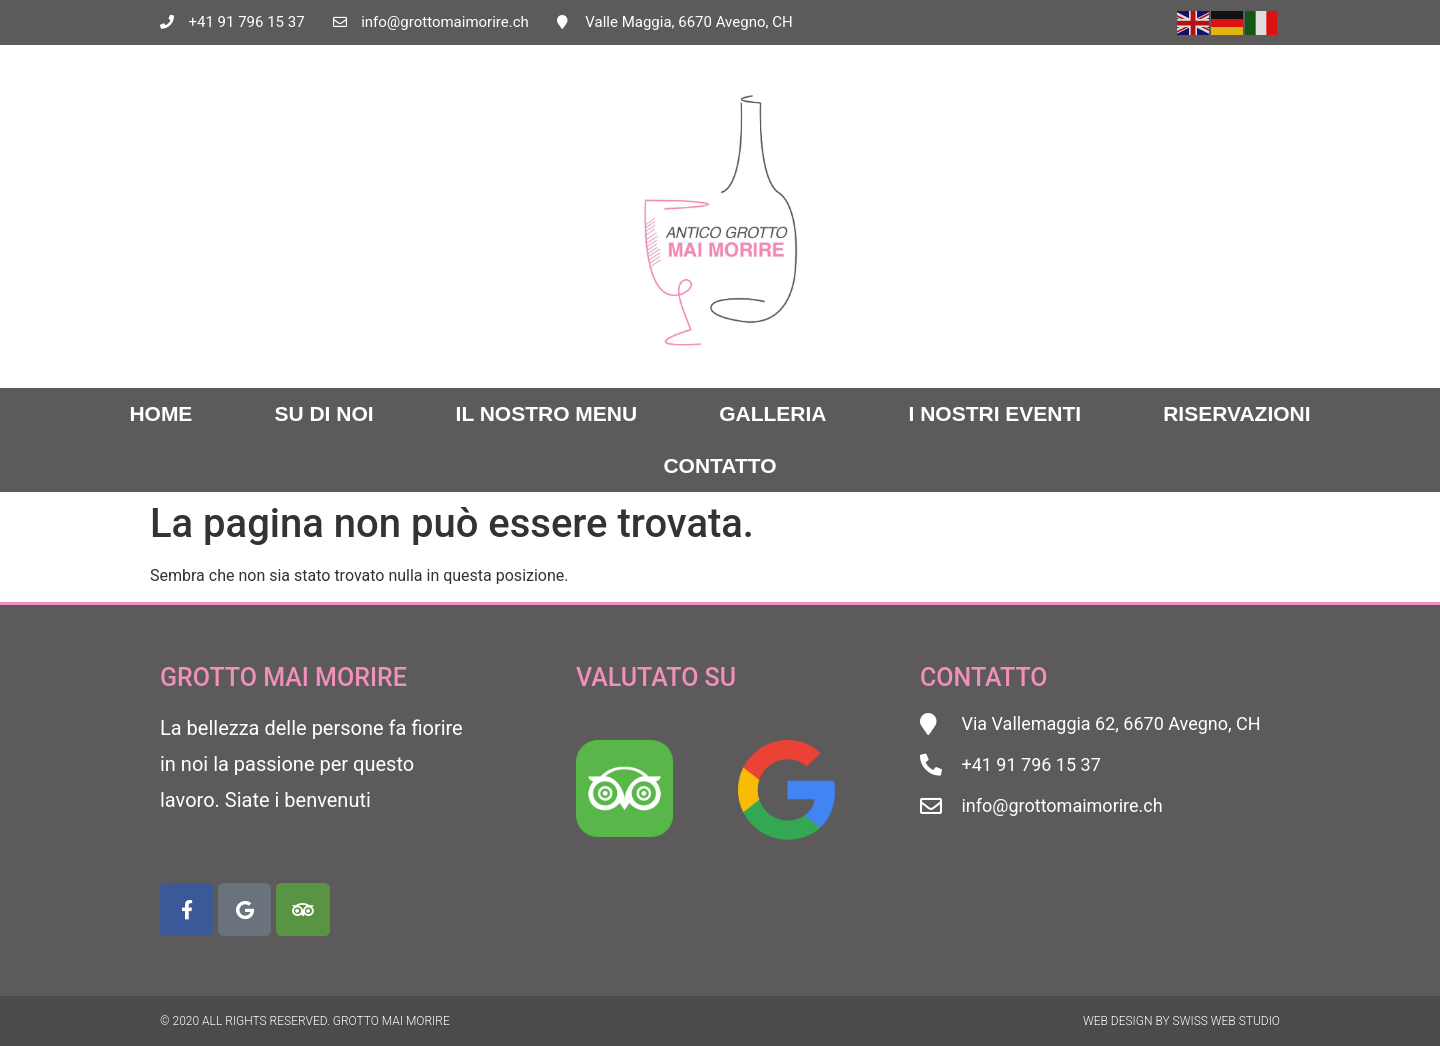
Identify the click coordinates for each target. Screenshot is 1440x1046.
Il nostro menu (547, 413)
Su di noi (323, 413)
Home (160, 413)
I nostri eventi (995, 413)
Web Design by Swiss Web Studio (1181, 1021)
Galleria (772, 413)
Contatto (719, 465)
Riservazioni (1236, 413)
